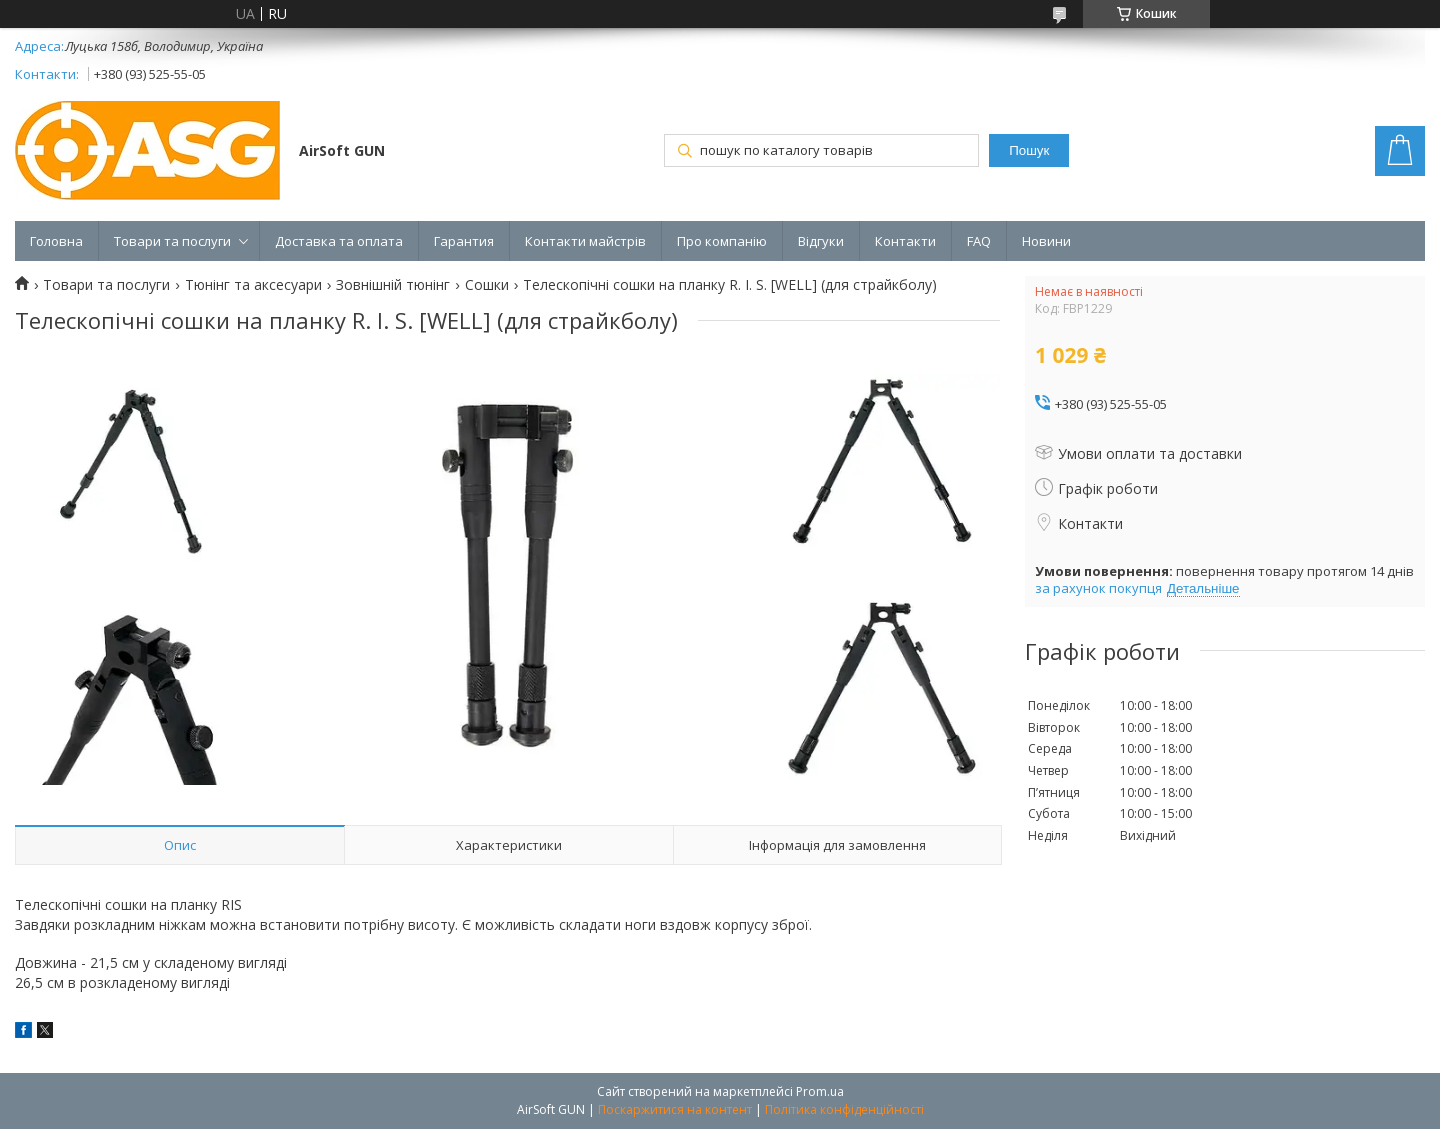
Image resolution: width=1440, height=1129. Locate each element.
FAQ (979, 241)
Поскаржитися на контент (675, 1109)
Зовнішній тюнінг (393, 285)
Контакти (905, 241)
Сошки (487, 285)
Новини (1046, 241)
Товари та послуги (172, 241)
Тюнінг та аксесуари (253, 285)
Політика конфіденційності (844, 1109)
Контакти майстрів (585, 241)
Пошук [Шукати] (1029, 150)
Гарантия (464, 241)
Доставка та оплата (339, 241)
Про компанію (722, 241)
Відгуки (821, 241)
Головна (56, 241)
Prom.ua (820, 1091)
